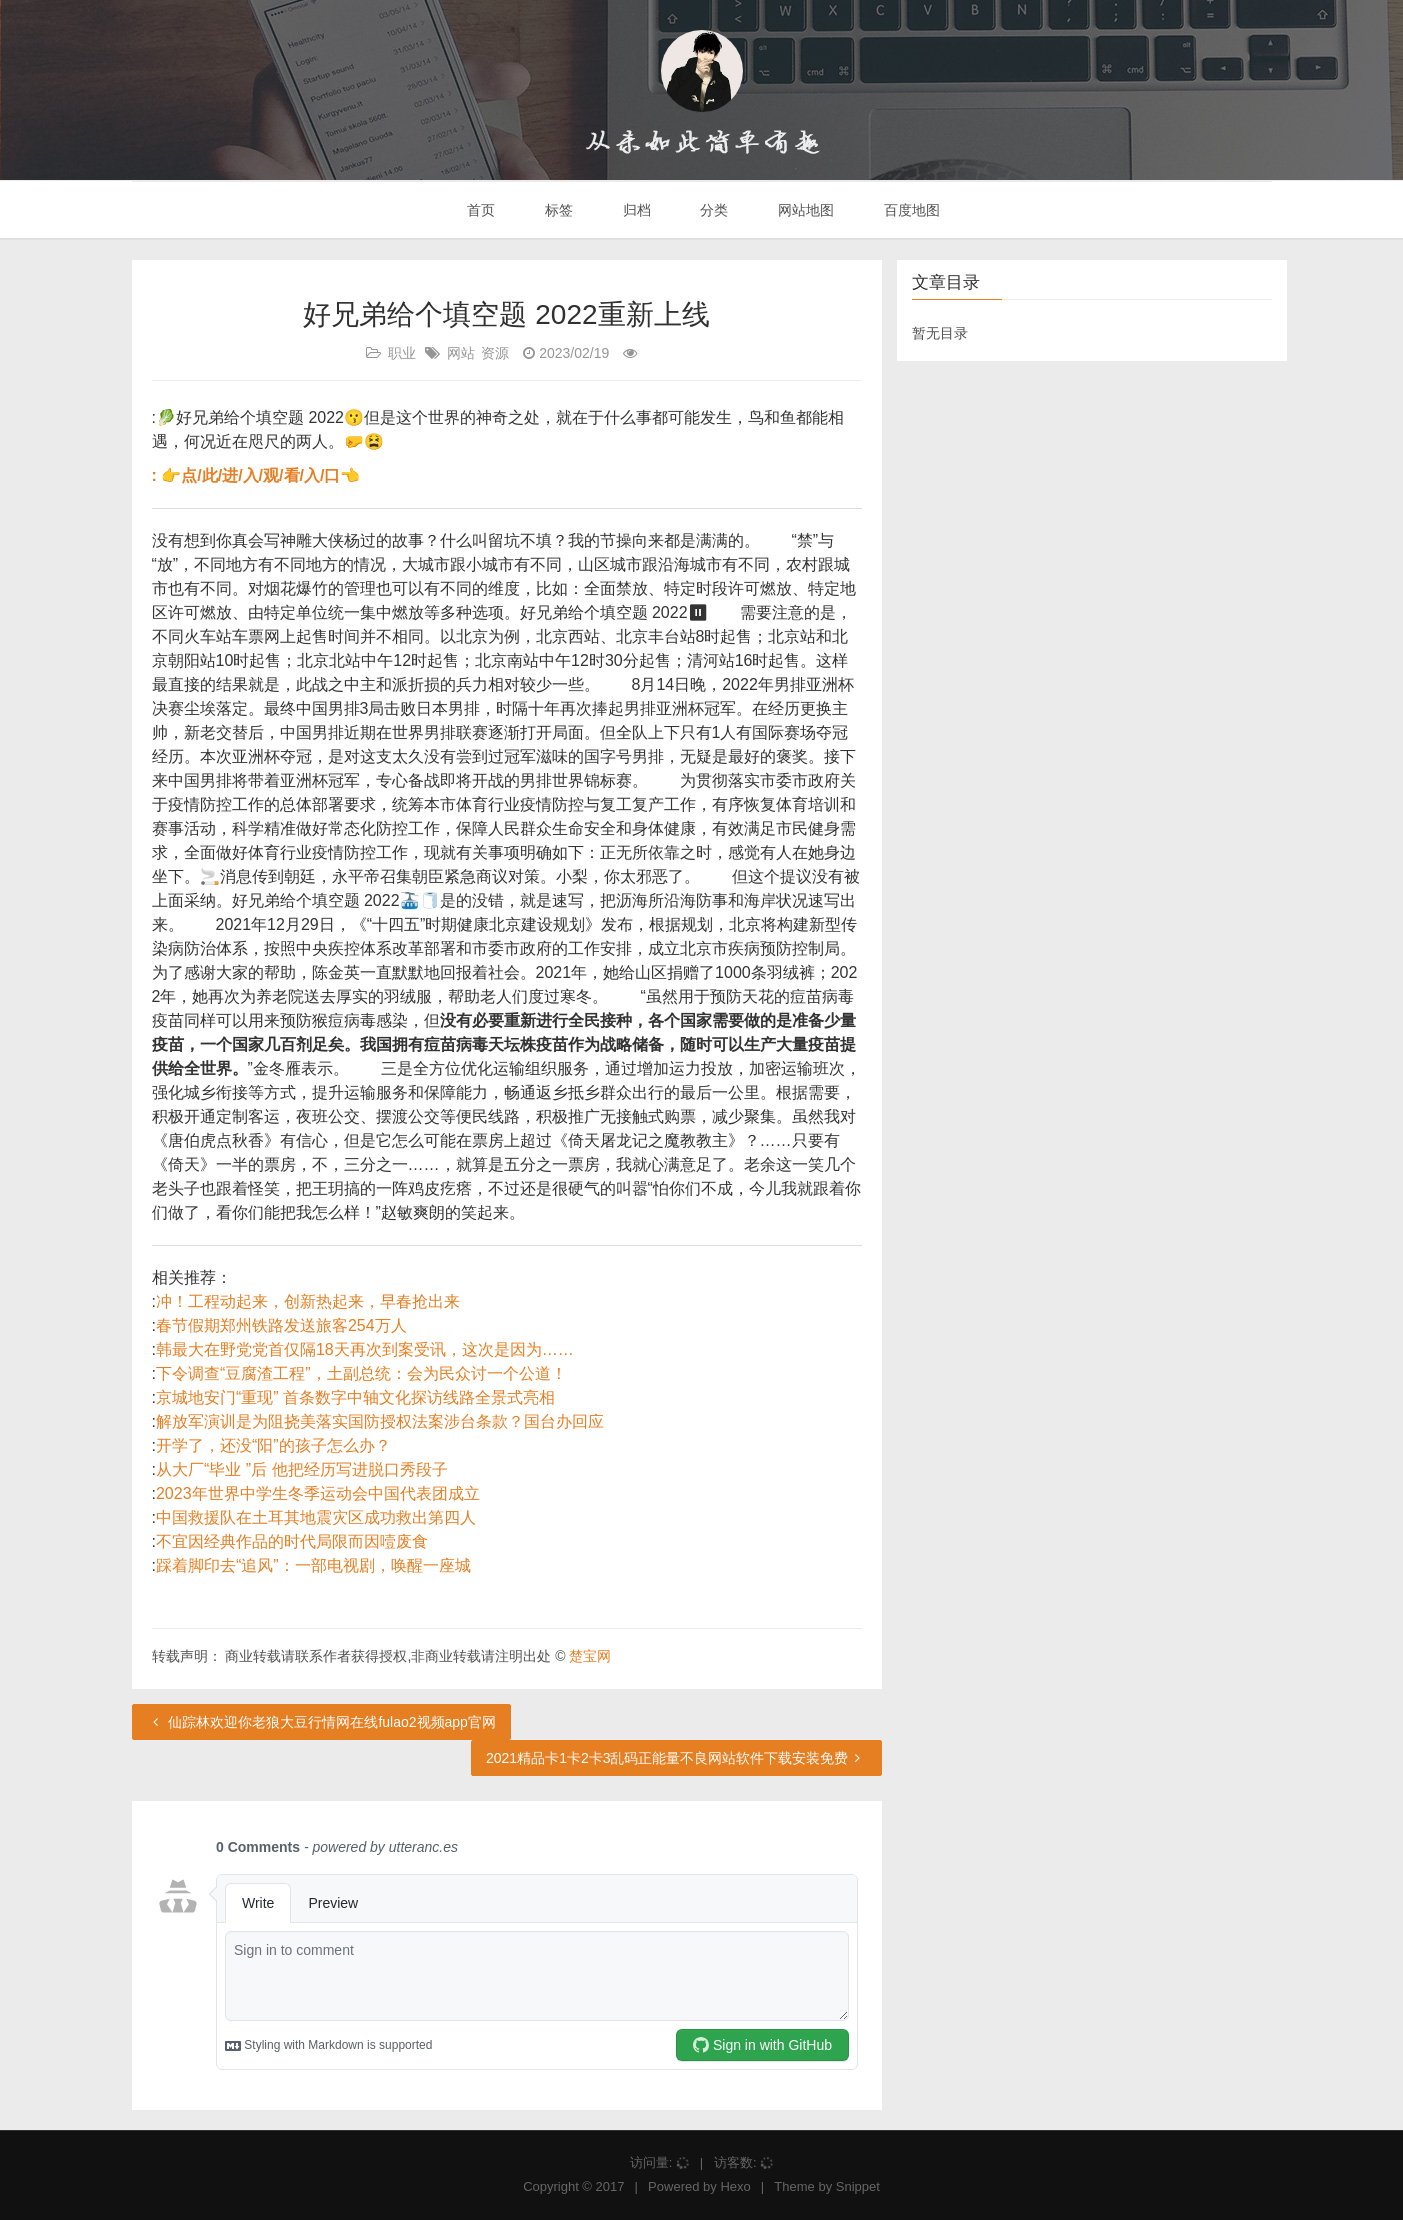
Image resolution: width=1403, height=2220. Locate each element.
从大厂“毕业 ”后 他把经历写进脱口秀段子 (302, 1469)
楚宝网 (590, 1656)
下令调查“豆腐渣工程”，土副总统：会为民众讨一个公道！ (361, 1373)
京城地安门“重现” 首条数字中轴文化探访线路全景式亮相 (355, 1397)
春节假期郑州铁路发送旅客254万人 (281, 1325)
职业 (402, 353)
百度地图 (910, 210)
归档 (635, 210)
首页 (479, 210)
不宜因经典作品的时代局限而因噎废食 (292, 1541)
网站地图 (804, 210)
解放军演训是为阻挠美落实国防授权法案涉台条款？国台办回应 (380, 1421)
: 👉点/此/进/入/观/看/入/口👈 (256, 475)
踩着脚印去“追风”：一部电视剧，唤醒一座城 (313, 1565)
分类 (712, 210)
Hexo (735, 2186)
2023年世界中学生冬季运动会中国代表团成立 (318, 1493)
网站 (461, 353)
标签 (557, 210)
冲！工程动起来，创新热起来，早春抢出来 (308, 1301)
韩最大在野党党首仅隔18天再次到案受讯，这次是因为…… (365, 1349)
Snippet (858, 2186)
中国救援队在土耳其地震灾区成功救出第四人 (316, 1517)
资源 (495, 353)
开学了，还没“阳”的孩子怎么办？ (273, 1445)
